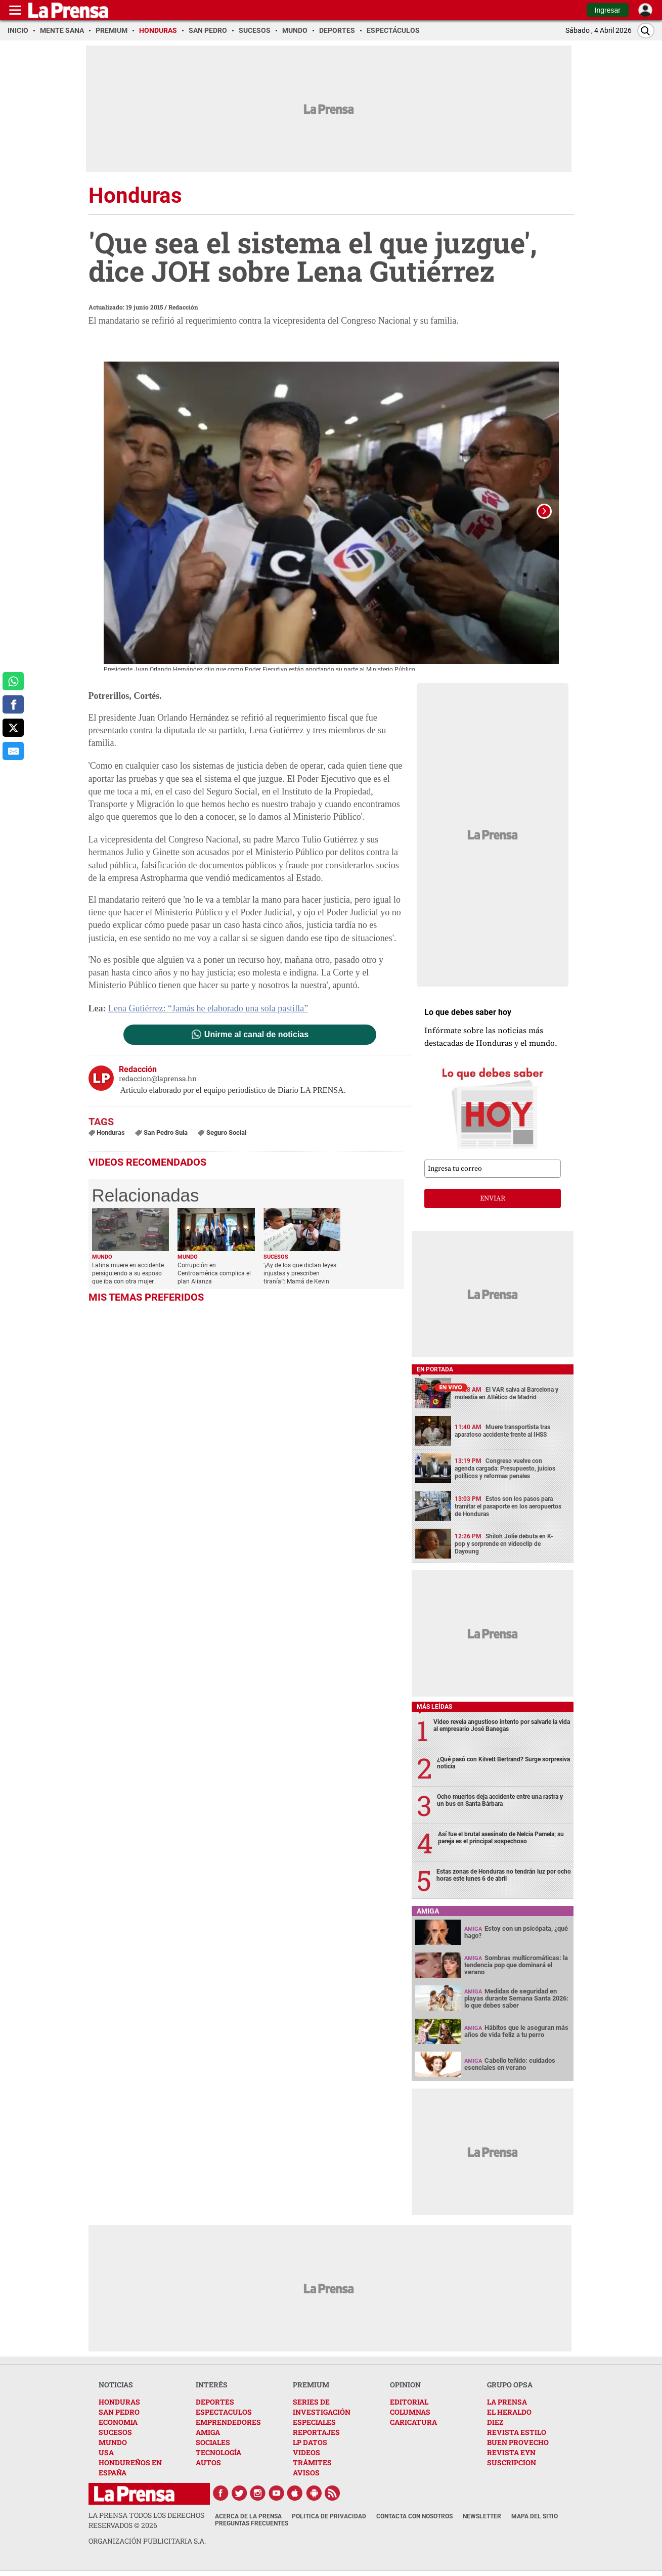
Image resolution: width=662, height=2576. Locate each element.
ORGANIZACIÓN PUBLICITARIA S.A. (147, 2545)
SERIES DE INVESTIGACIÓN (321, 2411)
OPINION (405, 2388)
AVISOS (306, 2476)
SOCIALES (213, 2446)
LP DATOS (310, 2446)
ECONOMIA (118, 2426)
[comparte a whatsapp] (13, 681)
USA (106, 2456)
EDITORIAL (409, 2406)
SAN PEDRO (119, 2416)
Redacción (183, 307)
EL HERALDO (509, 2416)
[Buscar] (645, 30)
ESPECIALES (314, 2426)
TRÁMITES (312, 2466)
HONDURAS (119, 2406)
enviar (492, 1202)
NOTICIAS (116, 2388)
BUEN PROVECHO (518, 2446)
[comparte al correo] (13, 751)
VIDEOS (306, 2456)
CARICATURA (413, 2426)
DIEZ (495, 2426)
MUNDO (113, 2446)
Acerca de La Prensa (248, 2520)
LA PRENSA (507, 2406)
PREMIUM (311, 2388)
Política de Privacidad (329, 2520)
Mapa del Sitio (534, 2520)
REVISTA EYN (511, 2456)
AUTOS (208, 2466)
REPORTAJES (316, 2436)
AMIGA (208, 2436)
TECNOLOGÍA (218, 2456)
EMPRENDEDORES (228, 2426)
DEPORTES (215, 2406)
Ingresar (608, 10)
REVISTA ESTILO (516, 2436)
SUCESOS (115, 2436)
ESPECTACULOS (224, 2416)
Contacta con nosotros (414, 2520)
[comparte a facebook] (13, 704)
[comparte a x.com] (13, 728)
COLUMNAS (410, 2416)
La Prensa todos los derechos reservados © (146, 2524)
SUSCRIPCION (511, 2466)
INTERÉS (212, 2388)
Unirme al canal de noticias (256, 1039)
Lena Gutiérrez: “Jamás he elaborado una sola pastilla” (208, 1012)
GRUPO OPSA (510, 2388)
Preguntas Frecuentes (251, 2527)
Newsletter (482, 2520)
